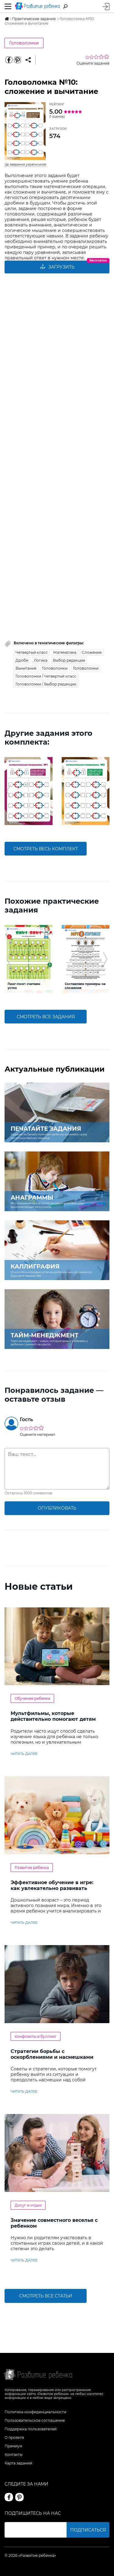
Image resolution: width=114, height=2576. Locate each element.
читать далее (24, 1754)
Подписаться (88, 2530)
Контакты (13, 2454)
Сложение (92, 652)
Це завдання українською (26, 164)
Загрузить (57, 267)
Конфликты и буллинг (36, 2036)
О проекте (14, 2437)
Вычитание (26, 668)
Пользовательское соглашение (35, 2420)
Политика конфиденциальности (35, 2412)
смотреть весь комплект (45, 849)
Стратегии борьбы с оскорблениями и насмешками (52, 2054)
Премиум (13, 2446)
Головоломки (24, 43)
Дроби (22, 660)
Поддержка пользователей (31, 2429)
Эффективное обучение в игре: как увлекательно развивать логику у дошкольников (52, 1888)
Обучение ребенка (32, 1698)
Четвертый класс (32, 652)
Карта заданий (18, 2463)
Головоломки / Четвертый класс (46, 676)
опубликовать (57, 1508)
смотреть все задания (46, 1016)
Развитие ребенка (32, 1867)
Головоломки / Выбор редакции (46, 684)
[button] (9, 791)
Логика (40, 660)
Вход (105, 6)
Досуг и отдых (28, 2205)
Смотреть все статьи (45, 2296)
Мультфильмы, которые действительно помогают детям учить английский (53, 1719)
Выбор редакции (69, 660)
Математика (64, 652)
